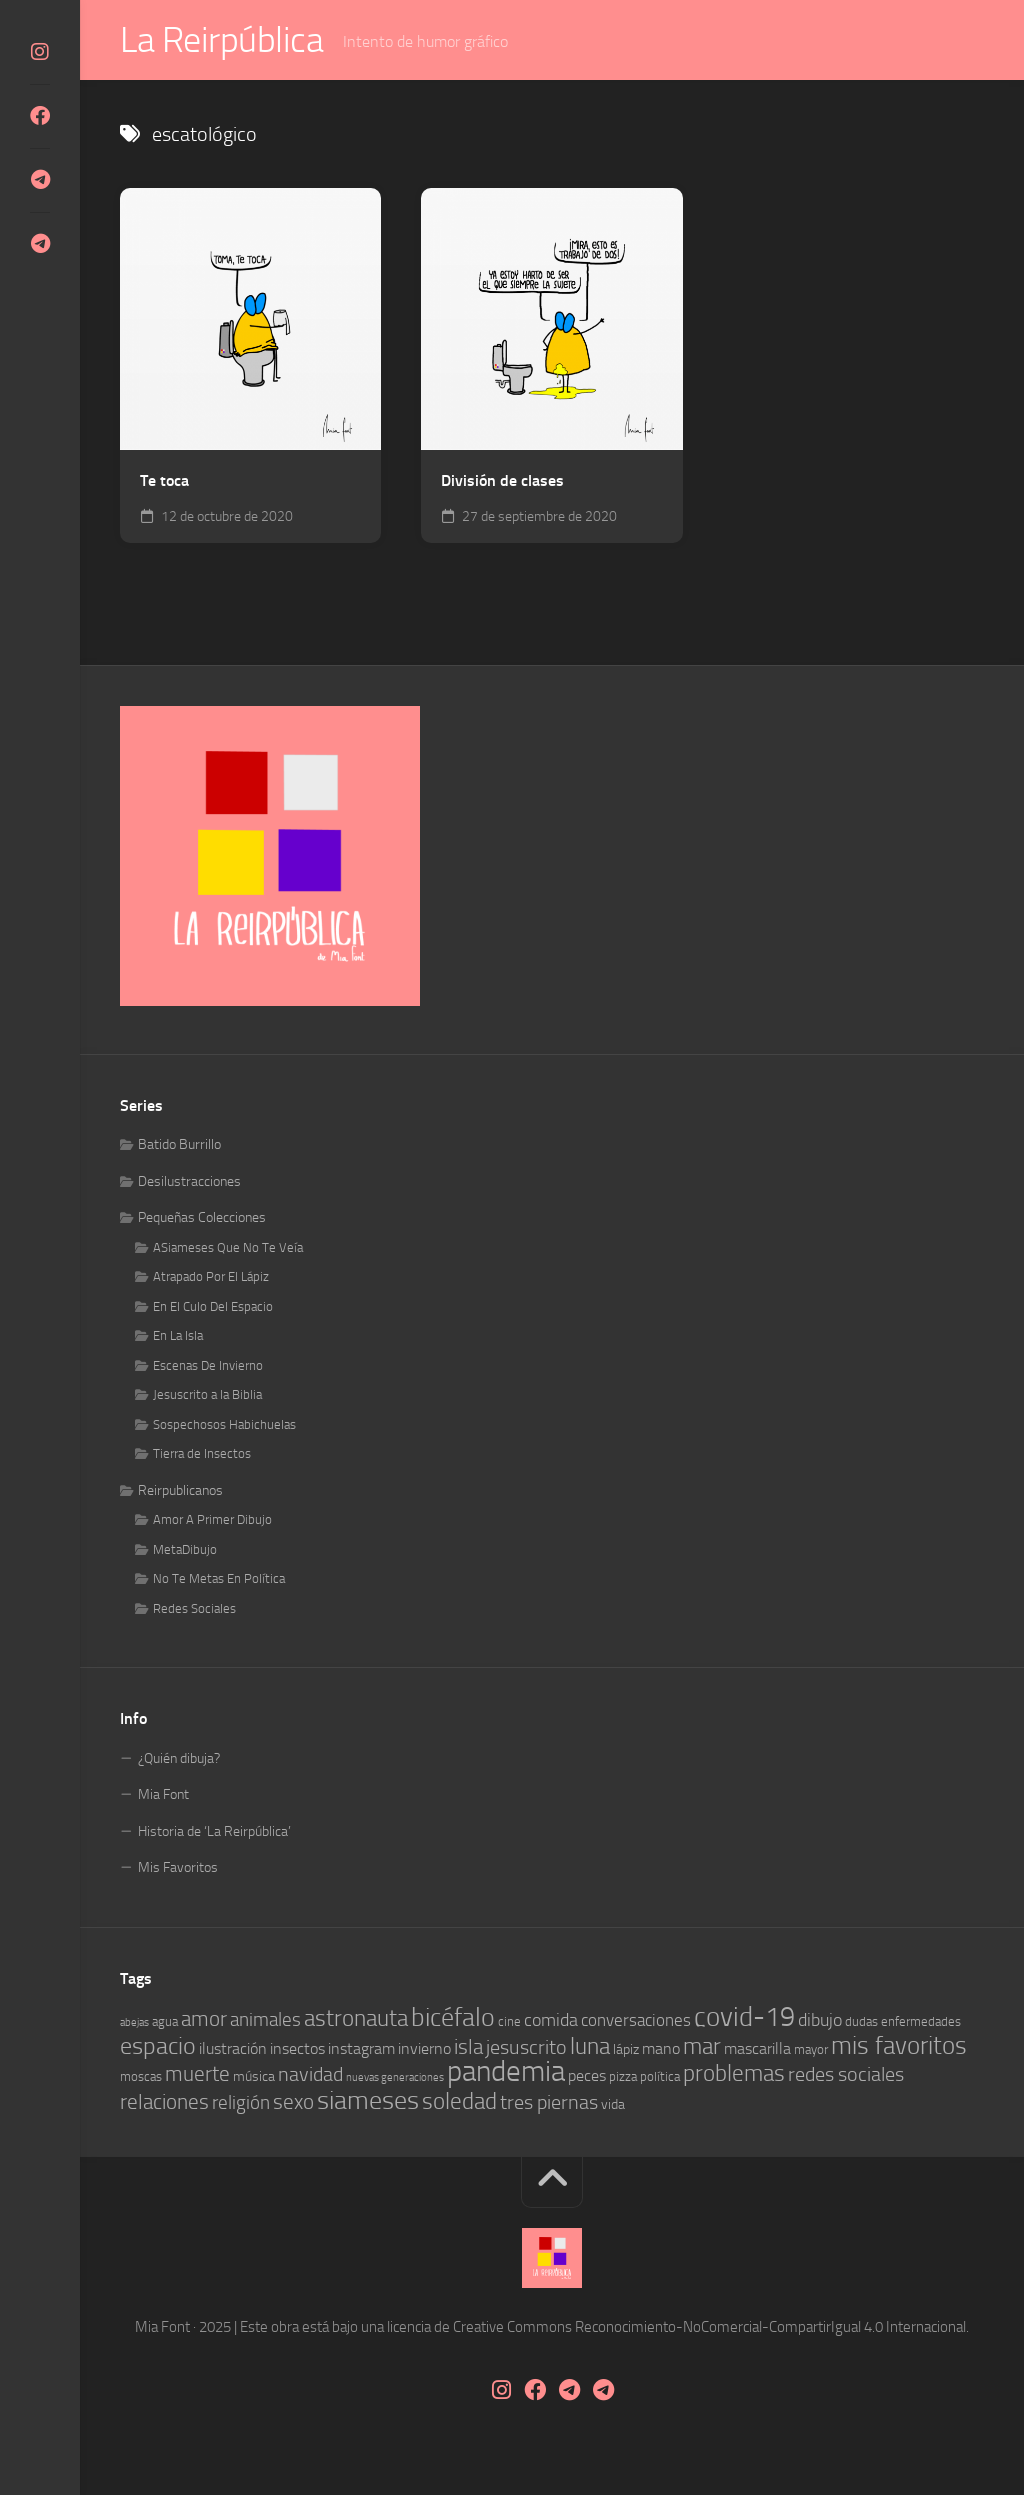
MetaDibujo (185, 1549)
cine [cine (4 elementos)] (509, 2022)
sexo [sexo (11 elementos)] (293, 2102)
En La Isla (178, 1336)
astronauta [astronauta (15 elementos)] (356, 2019)
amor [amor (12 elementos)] (204, 2019)
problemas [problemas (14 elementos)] (734, 2074)
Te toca (164, 480)
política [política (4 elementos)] (660, 2077)
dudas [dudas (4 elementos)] (861, 2022)
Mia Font (163, 1795)
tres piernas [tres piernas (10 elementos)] (549, 2102)
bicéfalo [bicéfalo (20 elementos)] (453, 2018)
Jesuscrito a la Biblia (207, 1395)
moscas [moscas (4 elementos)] (141, 2077)
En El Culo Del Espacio (213, 1306)
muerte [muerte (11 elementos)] (197, 2075)
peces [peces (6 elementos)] (587, 2076)
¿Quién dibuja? (179, 1758)
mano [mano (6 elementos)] (661, 2048)
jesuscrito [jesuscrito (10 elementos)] (526, 2047)
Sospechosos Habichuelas (224, 1424)
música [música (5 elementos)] (254, 2077)
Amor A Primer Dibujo (212, 1520)
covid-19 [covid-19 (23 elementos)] (744, 2018)
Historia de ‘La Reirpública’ (214, 1831)
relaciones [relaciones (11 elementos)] (164, 2102)
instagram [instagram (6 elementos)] (361, 2048)
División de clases (502, 480)
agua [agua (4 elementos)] (165, 2022)
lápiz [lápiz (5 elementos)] (626, 2049)
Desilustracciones (189, 1181)
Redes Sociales (194, 1608)
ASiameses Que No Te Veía (228, 1247)
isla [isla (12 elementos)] (468, 2046)
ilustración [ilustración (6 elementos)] (233, 2048)
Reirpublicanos (180, 1490)
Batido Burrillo (179, 1145)
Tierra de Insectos (202, 1454)
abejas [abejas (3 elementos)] (134, 2023)
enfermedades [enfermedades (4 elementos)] (921, 2022)
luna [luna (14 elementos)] (590, 2046)
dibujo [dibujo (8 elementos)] (820, 2021)
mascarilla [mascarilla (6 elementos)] (757, 2048)
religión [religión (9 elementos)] (241, 2102)
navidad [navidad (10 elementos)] (310, 2075)
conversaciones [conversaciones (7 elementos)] (636, 2021)
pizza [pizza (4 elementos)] (623, 2077)
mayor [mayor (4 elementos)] (811, 2049)
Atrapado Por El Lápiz (211, 1277)
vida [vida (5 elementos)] (613, 2104)
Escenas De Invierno (208, 1365)
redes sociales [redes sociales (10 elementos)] (846, 2075)
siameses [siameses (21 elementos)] (368, 2100)
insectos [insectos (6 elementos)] (297, 2048)
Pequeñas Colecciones (202, 1218)
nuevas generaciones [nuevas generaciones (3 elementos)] (395, 2078)
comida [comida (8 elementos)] (551, 2021)
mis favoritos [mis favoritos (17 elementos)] (899, 2045)
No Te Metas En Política (219, 1579)
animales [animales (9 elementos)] (265, 2020)
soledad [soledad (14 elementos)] (459, 2101)
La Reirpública (221, 41)
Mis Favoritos (178, 1868)
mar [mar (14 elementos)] (702, 2046)
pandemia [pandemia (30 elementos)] (506, 2072)
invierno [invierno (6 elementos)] (424, 2048)
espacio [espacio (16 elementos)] (158, 2046)
